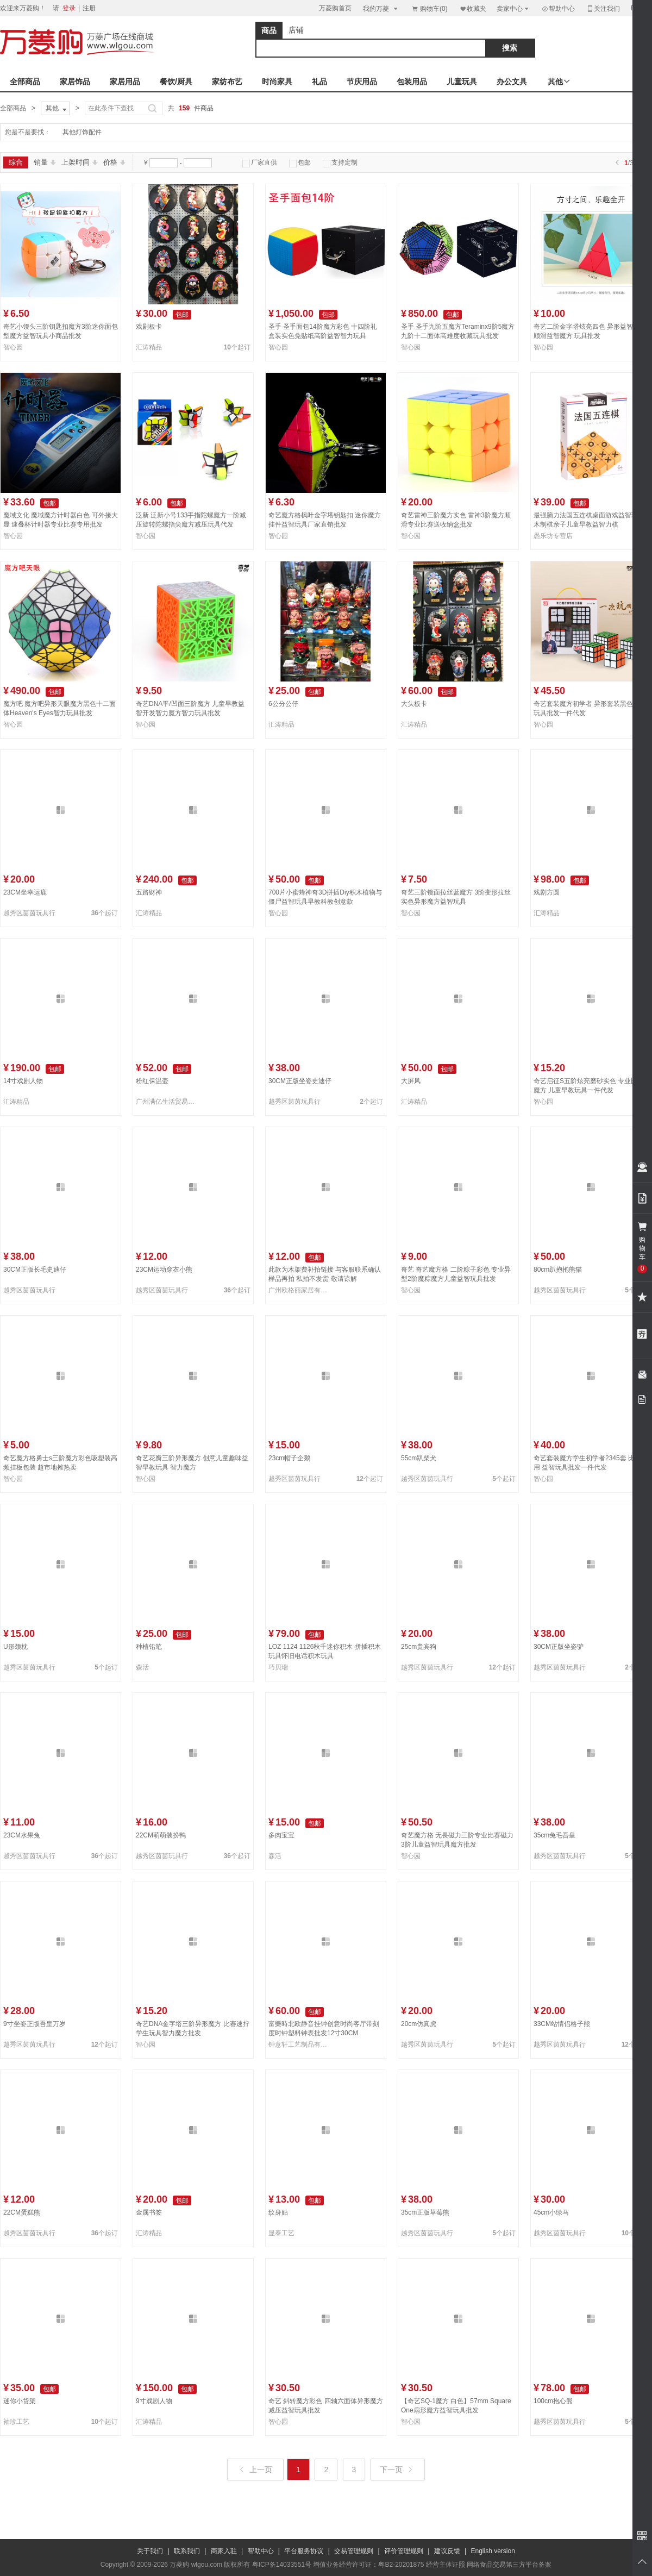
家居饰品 (75, 81)
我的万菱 (381, 8)
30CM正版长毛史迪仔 (34, 1269)
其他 (57, 108)
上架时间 (79, 162)
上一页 (256, 2469)
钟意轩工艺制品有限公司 (299, 2044)
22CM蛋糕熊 (21, 2212)
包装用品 (412, 81)
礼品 (319, 81)
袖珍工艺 (16, 2421)
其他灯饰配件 (82, 132)
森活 (142, 1667)
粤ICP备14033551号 (281, 2564)
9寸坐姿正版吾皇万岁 (34, 2024)
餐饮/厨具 (176, 81)
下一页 (397, 2469)
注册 (89, 8)
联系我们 (187, 2551)
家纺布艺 (227, 81)
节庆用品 (362, 81)
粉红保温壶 (152, 1081)
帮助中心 (558, 8)
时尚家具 (277, 81)
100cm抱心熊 (553, 2401)
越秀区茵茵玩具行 (29, 913)
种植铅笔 (149, 1646)
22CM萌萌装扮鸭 (161, 1835)
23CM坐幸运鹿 (25, 892)
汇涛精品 (149, 347)
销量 (45, 162)
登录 (69, 8)
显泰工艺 (281, 2233)
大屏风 (411, 1081)
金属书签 (149, 2212)
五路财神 (149, 892)
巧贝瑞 (278, 1667)
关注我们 (603, 8)
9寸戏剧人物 (154, 2401)
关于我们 (150, 2551)
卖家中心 (513, 8)
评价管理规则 (403, 2551)
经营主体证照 (445, 2564)
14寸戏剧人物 (23, 1081)
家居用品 (125, 81)
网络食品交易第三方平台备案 (509, 2564)
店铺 (296, 30)
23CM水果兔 (21, 1835)
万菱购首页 (335, 8)
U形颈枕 (15, 1646)
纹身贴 (278, 2212)
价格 (114, 162)
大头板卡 (414, 704)
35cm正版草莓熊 (425, 2212)
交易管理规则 (353, 2551)
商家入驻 (224, 2551)
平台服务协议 (303, 2551)
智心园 (13, 347)
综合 (16, 162)
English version (493, 2551)
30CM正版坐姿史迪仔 (299, 1081)
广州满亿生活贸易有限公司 (167, 1101)
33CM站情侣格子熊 (562, 2024)
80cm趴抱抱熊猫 (558, 1269)
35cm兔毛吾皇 (554, 1835)
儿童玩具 (462, 81)
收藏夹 (472, 8)
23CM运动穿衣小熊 (164, 1269)
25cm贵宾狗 (418, 1646)
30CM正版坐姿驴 (559, 1646)
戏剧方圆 (547, 892)
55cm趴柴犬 (418, 1458)
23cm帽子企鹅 (289, 1458)
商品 (269, 30)
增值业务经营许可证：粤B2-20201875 (368, 2564)
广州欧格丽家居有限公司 (299, 1290)
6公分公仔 (283, 704)
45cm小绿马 (551, 2212)
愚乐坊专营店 (553, 536)
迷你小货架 (19, 2401)
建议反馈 (447, 2551)
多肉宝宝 (281, 1835)
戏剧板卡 (149, 326)
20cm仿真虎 (418, 2024)
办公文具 (512, 81)
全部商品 (25, 81)
